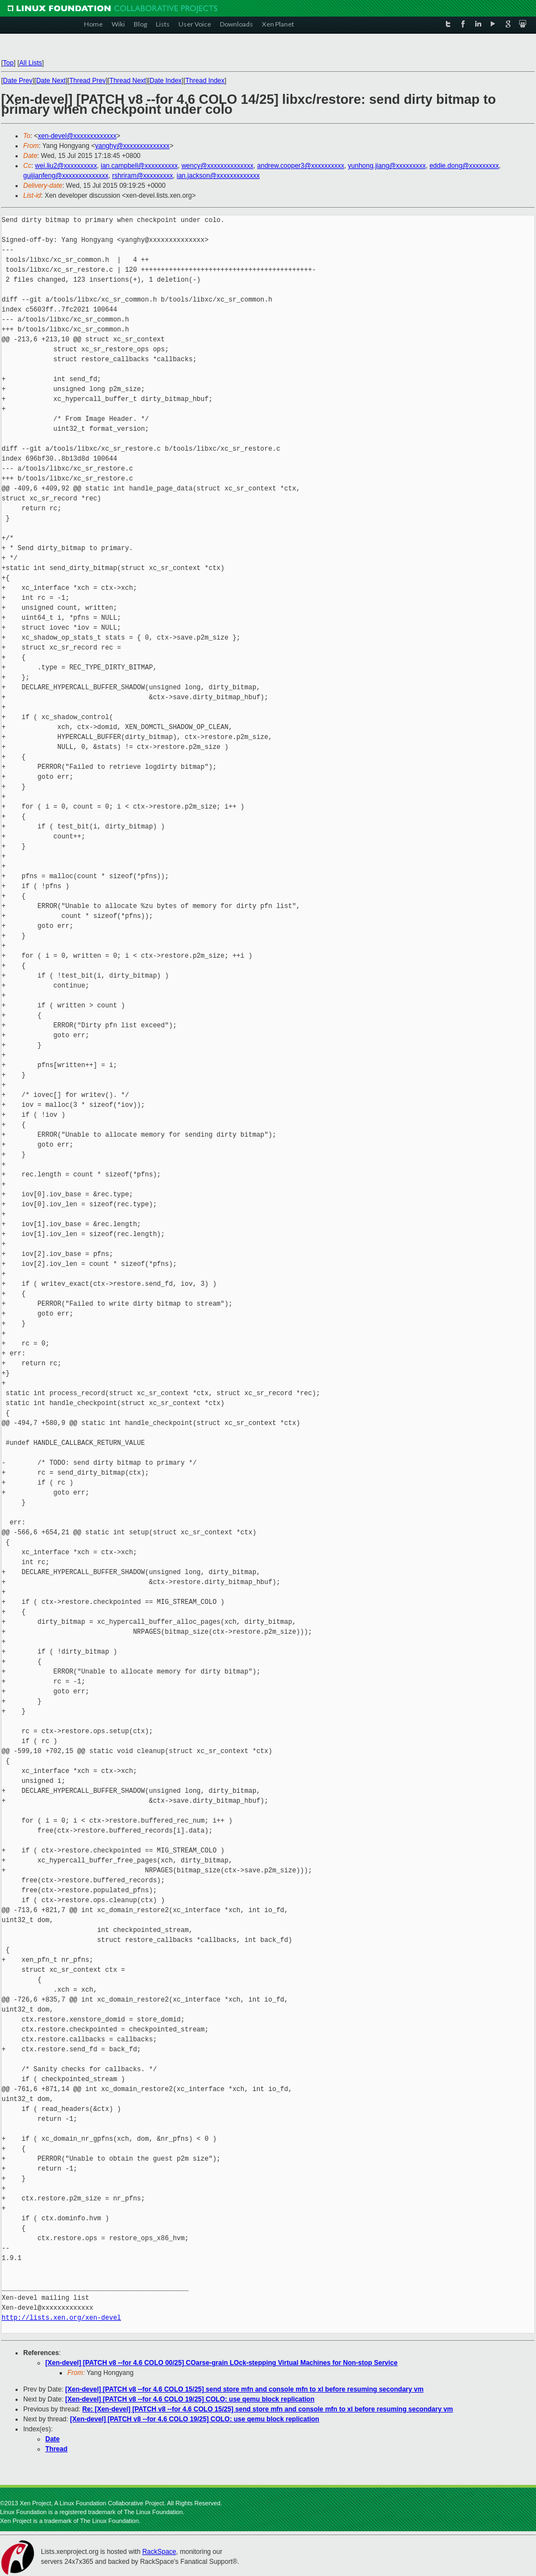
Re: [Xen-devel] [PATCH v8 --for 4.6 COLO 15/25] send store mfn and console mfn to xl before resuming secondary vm (267, 2409)
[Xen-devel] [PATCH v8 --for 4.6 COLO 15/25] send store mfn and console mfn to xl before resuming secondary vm (244, 2389)
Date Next (50, 81)
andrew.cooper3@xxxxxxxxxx (300, 166)
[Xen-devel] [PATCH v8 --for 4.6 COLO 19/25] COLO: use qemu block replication (189, 2399)
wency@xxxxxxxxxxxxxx (217, 166)
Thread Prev (87, 81)
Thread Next (127, 81)
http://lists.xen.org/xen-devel (61, 2317)
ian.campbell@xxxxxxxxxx (139, 166)
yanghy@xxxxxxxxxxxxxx (132, 146)
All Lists (30, 63)
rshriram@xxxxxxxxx (142, 176)
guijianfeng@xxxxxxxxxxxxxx (65, 176)
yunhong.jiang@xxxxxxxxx (387, 166)
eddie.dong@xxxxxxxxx (464, 166)
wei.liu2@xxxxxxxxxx (66, 166)
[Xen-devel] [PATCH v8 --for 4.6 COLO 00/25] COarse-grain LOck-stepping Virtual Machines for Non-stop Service (221, 2363)
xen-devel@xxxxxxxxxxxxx (77, 136)
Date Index (166, 81)
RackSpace (159, 2552)
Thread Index (205, 81)
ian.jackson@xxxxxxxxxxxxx (218, 176)
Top (8, 63)
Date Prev (17, 81)
